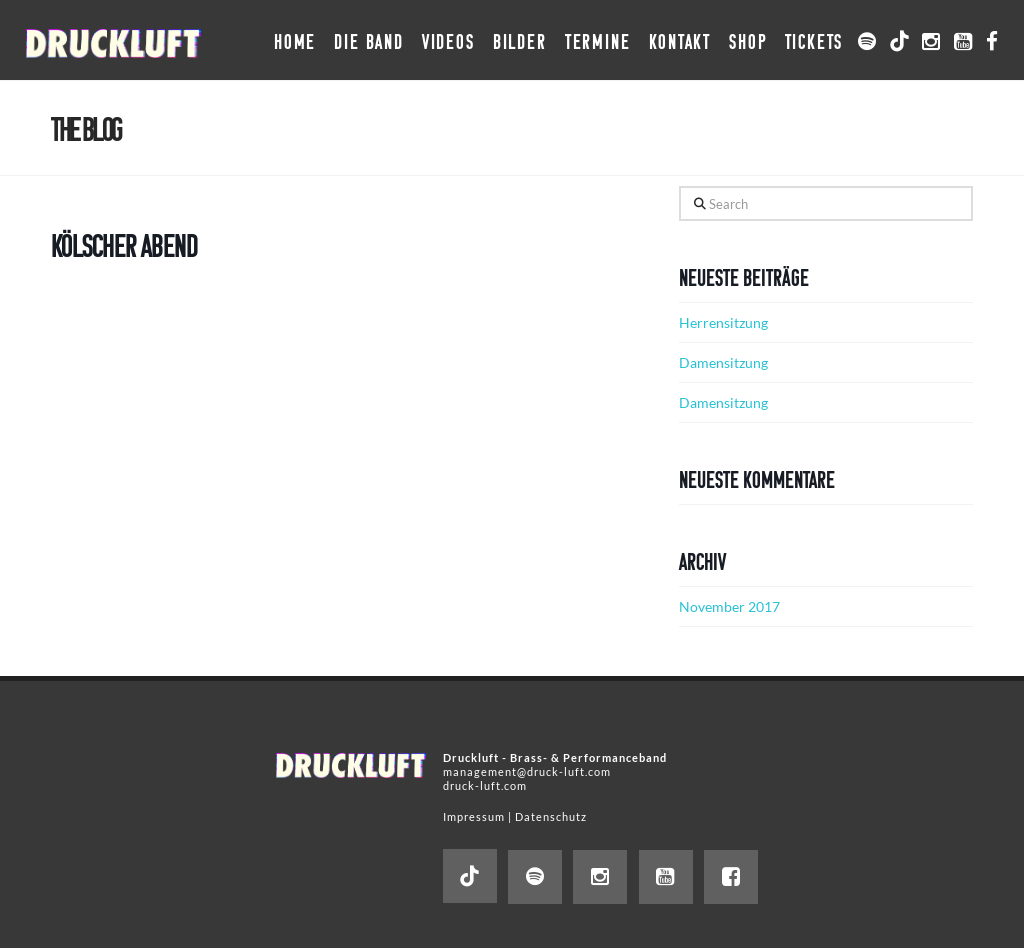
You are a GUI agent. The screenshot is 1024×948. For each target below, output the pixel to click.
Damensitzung (723, 362)
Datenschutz (551, 816)
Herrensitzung (723, 322)
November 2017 (729, 606)
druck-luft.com (485, 785)
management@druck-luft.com (527, 771)
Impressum (474, 816)
